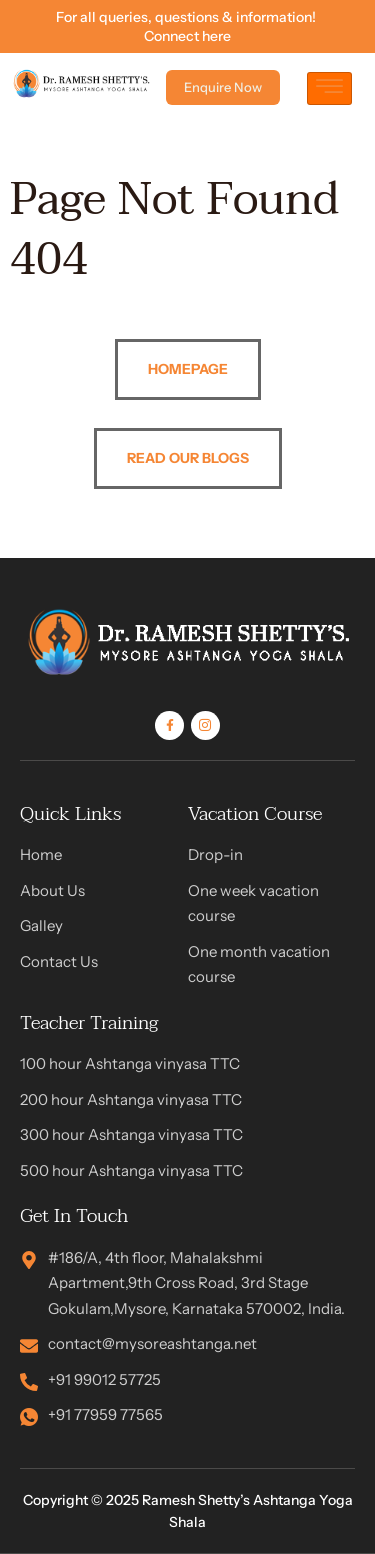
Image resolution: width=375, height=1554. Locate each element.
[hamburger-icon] (329, 88)
